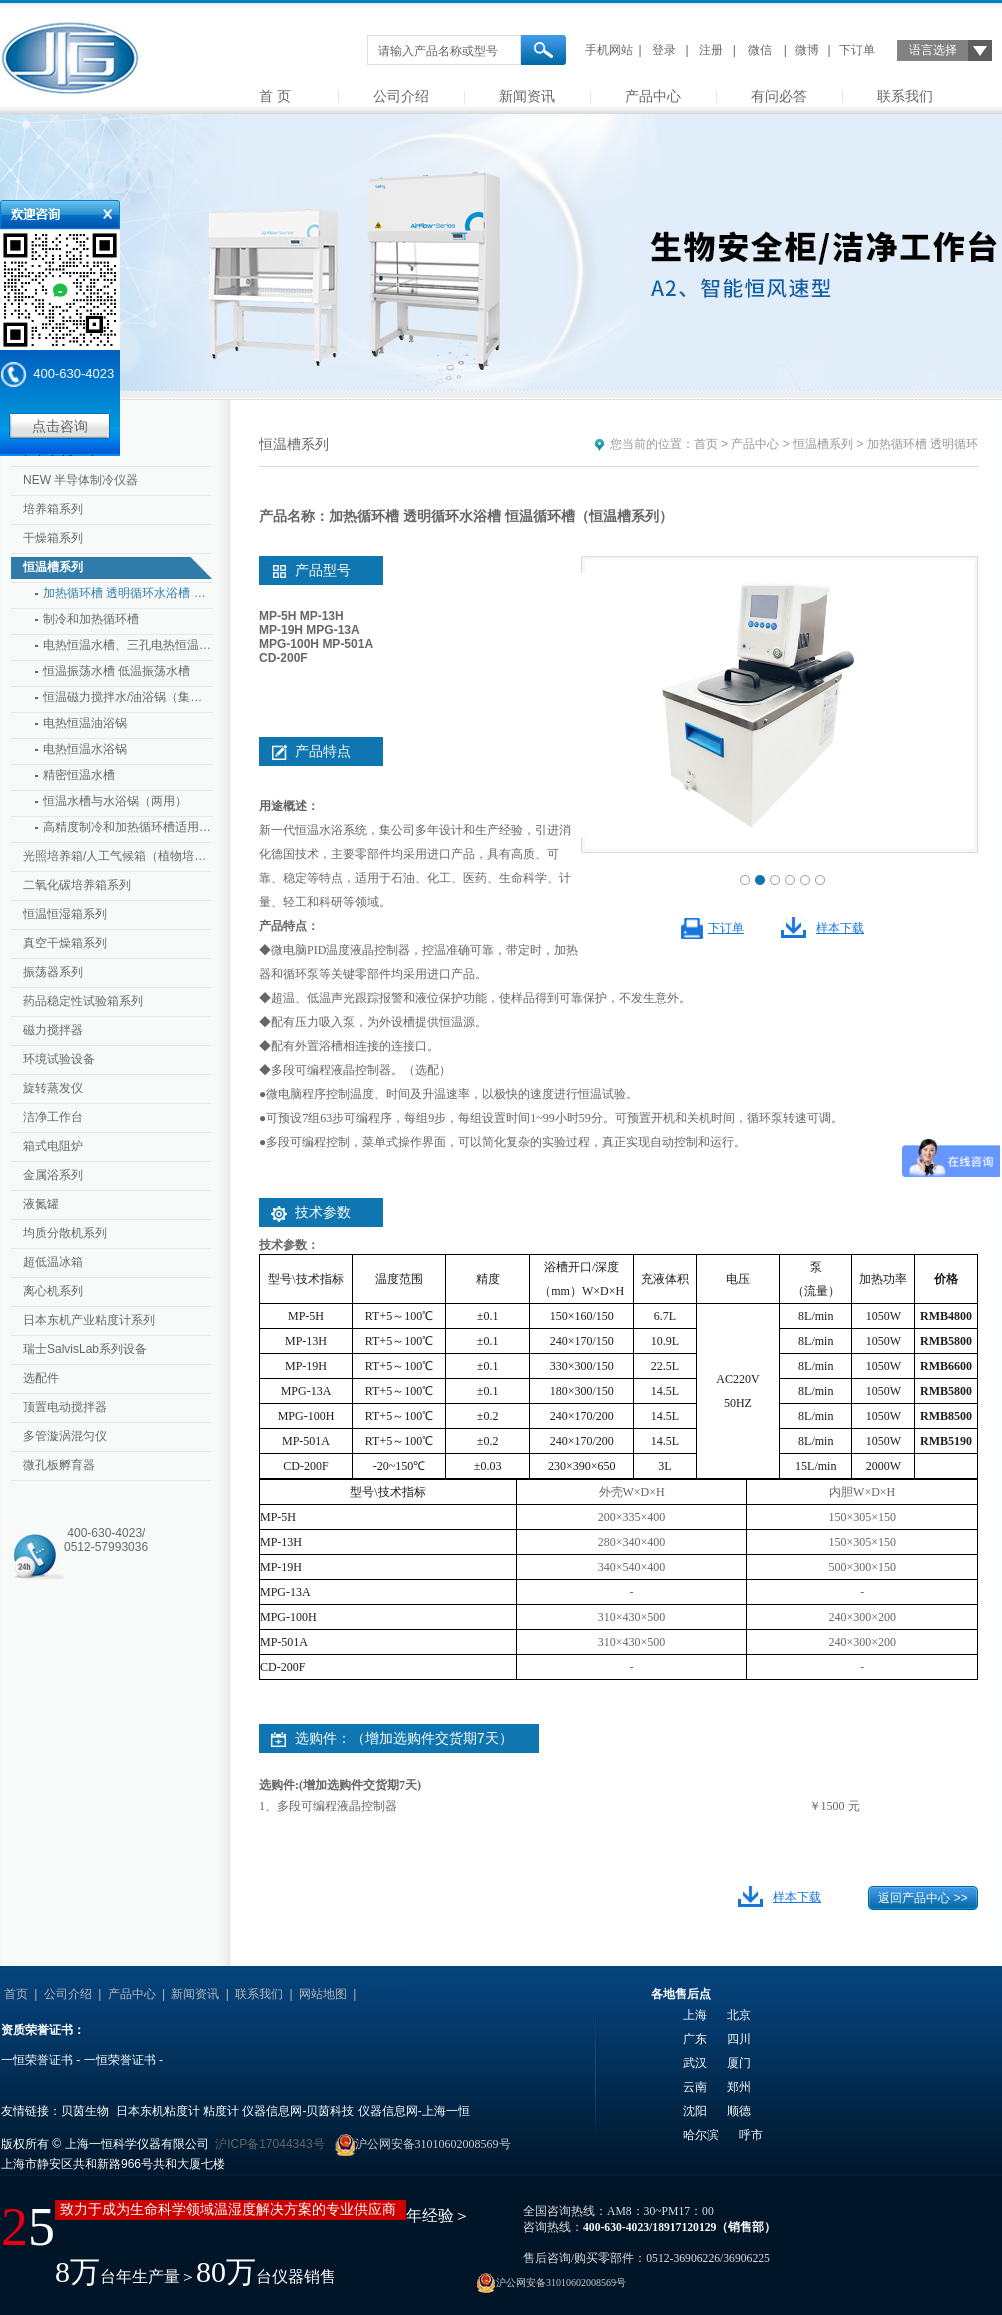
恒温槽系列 (53, 567)
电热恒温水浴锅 (85, 749)
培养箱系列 (53, 509)
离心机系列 (53, 1291)
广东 (695, 2039)
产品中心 (653, 96)
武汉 (695, 2063)
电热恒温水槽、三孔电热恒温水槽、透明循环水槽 (128, 645)
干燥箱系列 (53, 538)
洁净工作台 (53, 1117)
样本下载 (840, 928)
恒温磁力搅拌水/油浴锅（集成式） (128, 697)
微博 (807, 50)
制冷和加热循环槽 (91, 619)
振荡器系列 (53, 972)
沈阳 (695, 2111)
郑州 (739, 2087)
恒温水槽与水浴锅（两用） (115, 801)
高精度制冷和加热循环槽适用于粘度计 (128, 827)
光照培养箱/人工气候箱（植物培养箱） (119, 856)
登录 (664, 50)
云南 (695, 2087)
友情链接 (387, 1994)
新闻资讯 (527, 96)
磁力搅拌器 (53, 1030)
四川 (739, 2039)
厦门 (739, 2063)
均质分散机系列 (65, 1233)
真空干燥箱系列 (65, 943)
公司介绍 (401, 96)
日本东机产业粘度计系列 (89, 1320)
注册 (711, 50)
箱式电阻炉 (53, 1146)
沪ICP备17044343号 (269, 2144)
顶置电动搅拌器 (65, 1407)
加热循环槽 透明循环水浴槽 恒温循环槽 (128, 593)
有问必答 (779, 96)
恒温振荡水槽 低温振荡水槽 (116, 671)
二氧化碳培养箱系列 (77, 885)
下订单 (857, 50)
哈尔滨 (701, 2135)
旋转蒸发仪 (53, 1088)
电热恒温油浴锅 (85, 723)
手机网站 (609, 50)
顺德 (739, 2111)
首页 (706, 444)
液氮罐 (41, 1204)
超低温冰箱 (53, 1262)
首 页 (275, 96)
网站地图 (323, 1994)
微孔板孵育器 (59, 1465)
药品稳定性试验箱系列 (83, 1001)
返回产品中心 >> (922, 1898)
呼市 (751, 2135)
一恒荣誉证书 (37, 2060)
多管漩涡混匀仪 (65, 1436)
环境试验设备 (59, 1059)
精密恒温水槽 (79, 775)
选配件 (41, 1378)
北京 (739, 2015)
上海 (695, 2015)
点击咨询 (60, 426)
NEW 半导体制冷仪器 (80, 480)
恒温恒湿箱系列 (65, 914)
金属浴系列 (53, 1175)
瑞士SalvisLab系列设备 (85, 1349)
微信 (760, 50)
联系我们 (905, 96)
